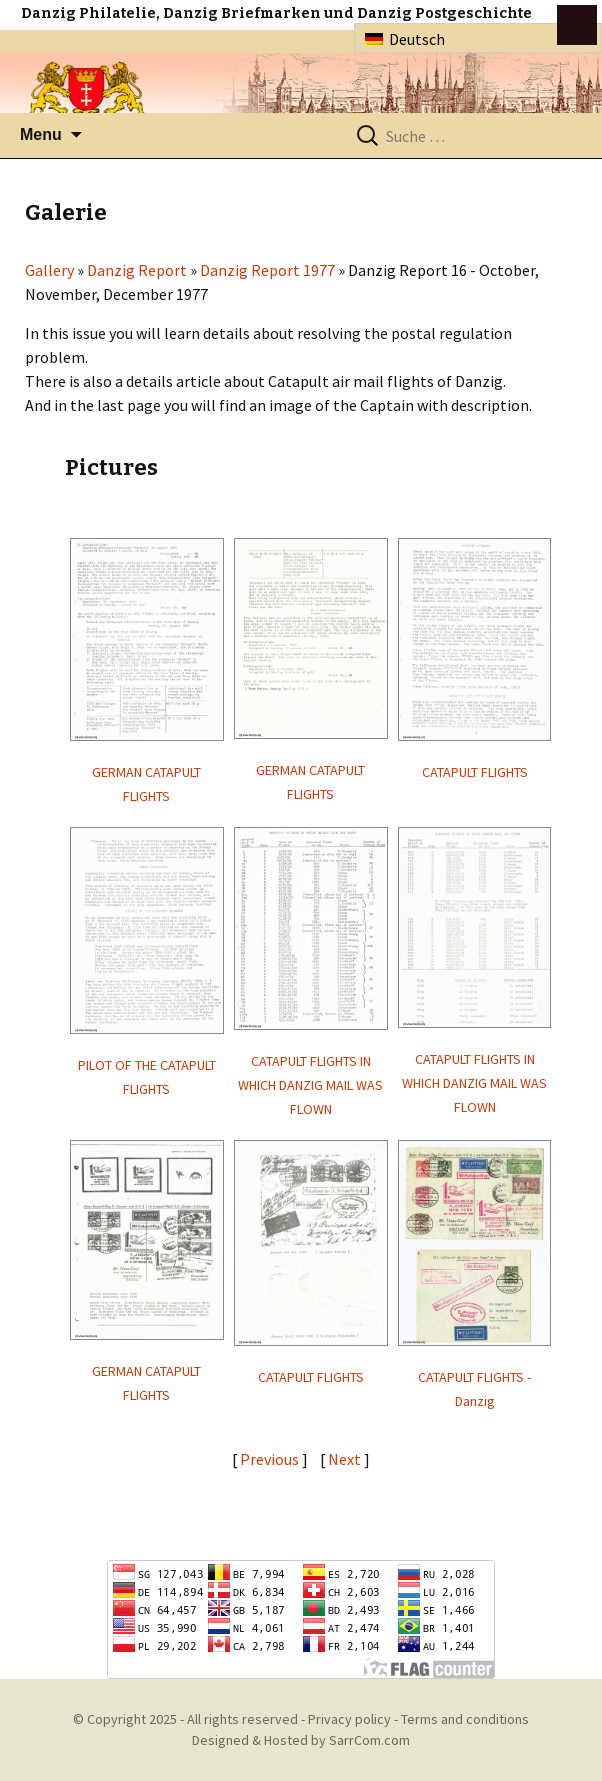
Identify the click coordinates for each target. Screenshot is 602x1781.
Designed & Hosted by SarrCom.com (301, 1740)
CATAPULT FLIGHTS (475, 772)
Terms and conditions (465, 1719)
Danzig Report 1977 (267, 270)
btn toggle (577, 25)
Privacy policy (349, 1719)
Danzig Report (137, 270)
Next (346, 1459)
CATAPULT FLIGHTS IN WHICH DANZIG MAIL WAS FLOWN (310, 1085)
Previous (269, 1459)
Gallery (49, 270)
